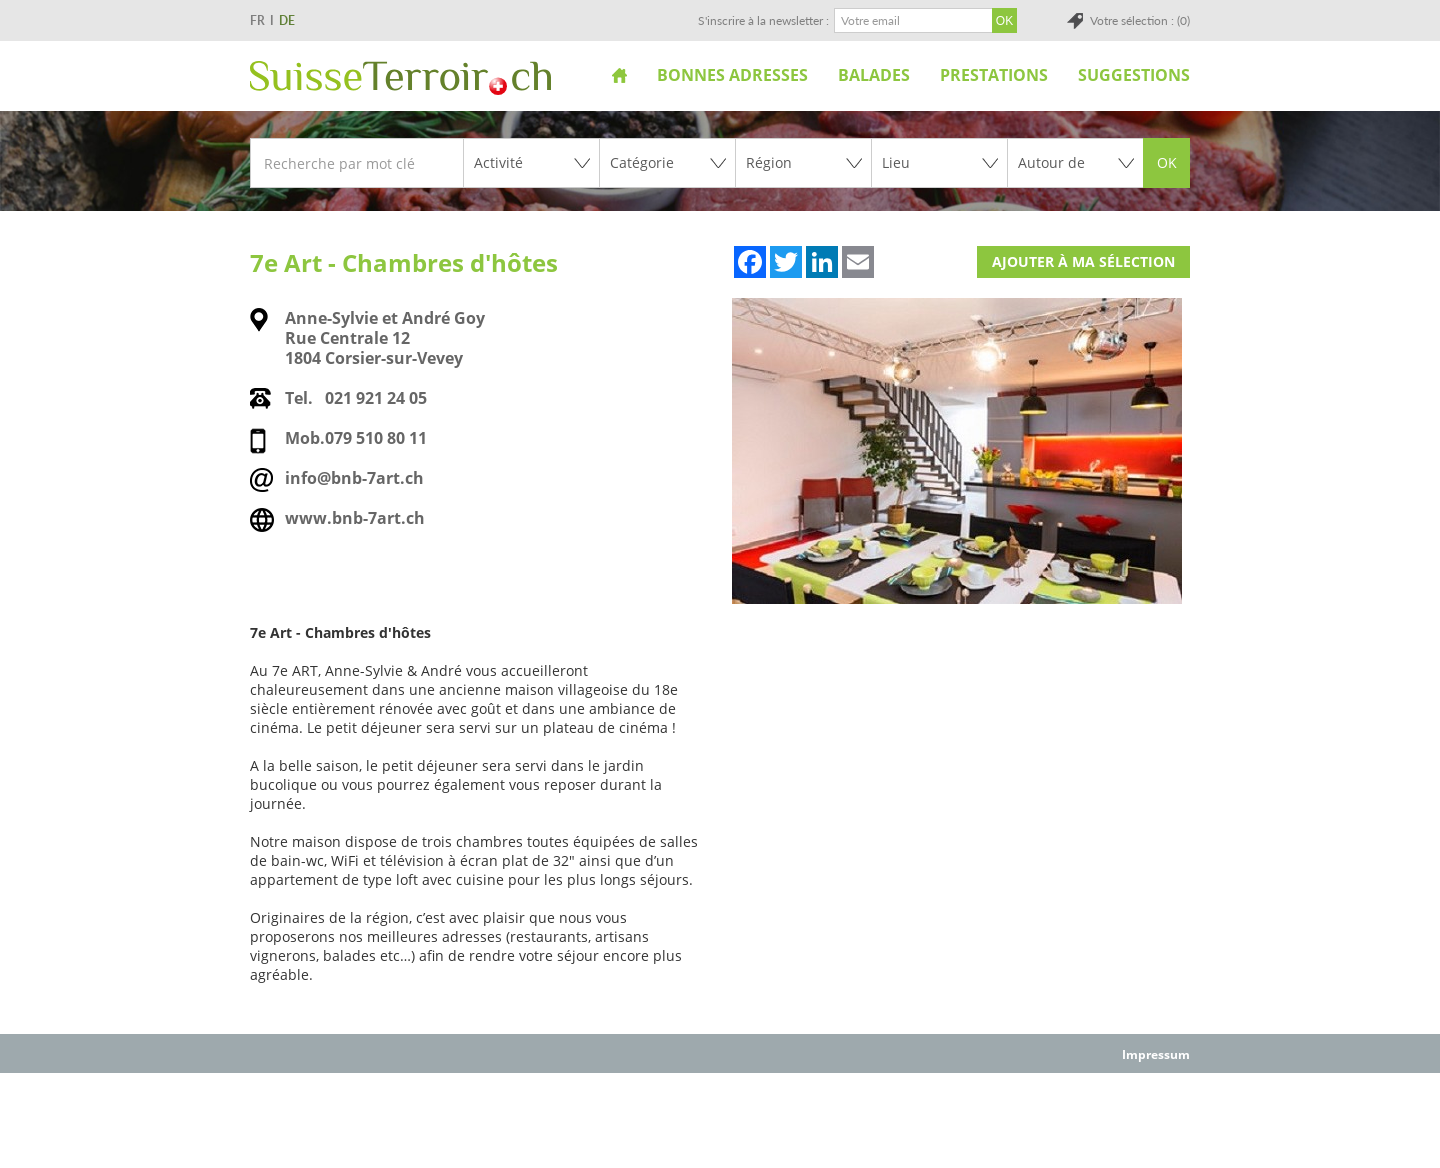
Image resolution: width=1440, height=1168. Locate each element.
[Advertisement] (720, 1119)
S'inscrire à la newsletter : (763, 20)
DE (287, 20)
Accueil (619, 75)
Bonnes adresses (732, 75)
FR (257, 20)
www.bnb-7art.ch (355, 518)
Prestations (994, 75)
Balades (874, 75)
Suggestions (1134, 75)
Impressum (1156, 1054)
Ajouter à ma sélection (1083, 261)
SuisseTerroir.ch (400, 78)
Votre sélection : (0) (1140, 20)
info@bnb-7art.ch (354, 478)
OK (1167, 162)
